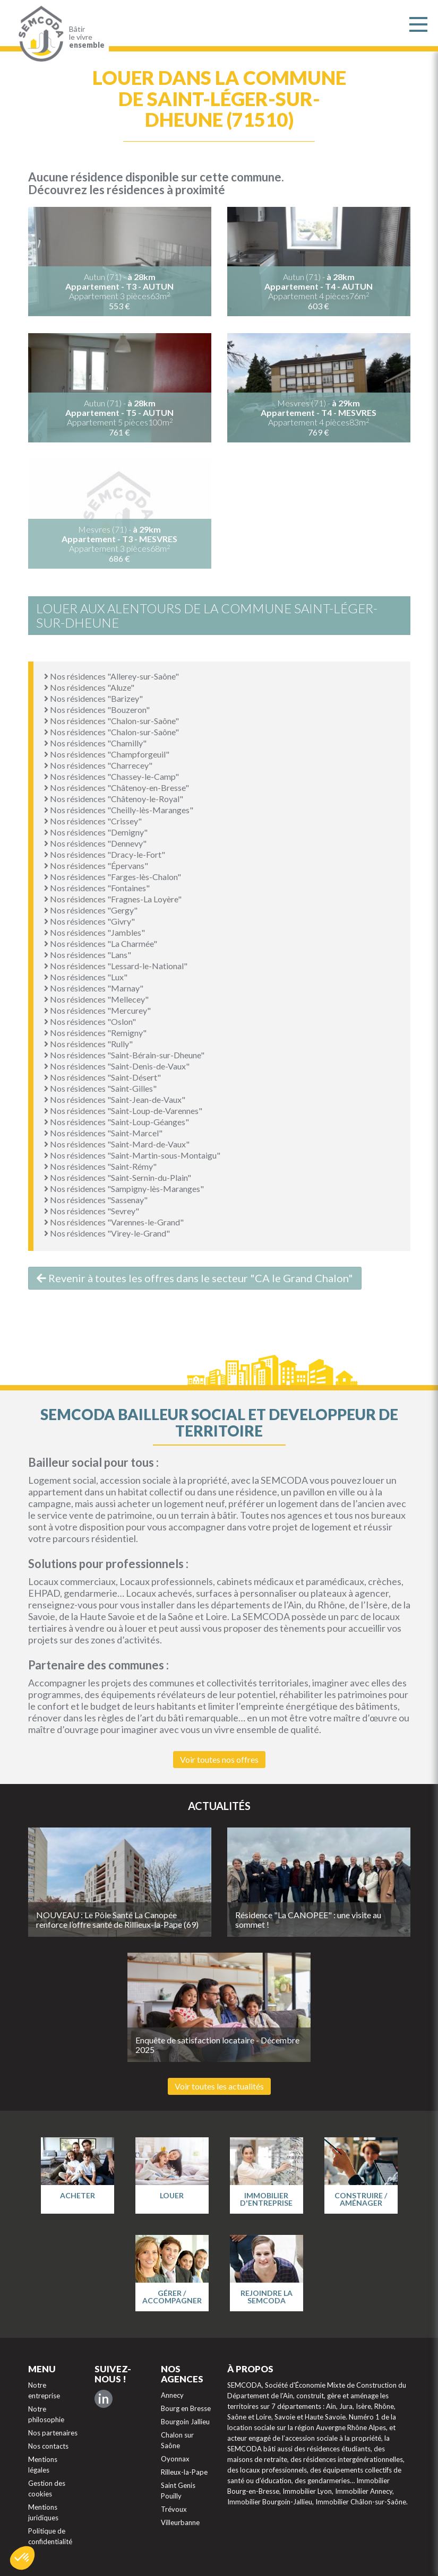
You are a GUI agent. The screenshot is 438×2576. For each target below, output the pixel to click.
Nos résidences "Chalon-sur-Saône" (111, 721)
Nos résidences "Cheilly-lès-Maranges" (118, 810)
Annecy (172, 2395)
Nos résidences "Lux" (85, 977)
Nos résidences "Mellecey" (96, 999)
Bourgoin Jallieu (185, 2421)
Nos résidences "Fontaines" (97, 888)
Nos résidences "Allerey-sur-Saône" (111, 676)
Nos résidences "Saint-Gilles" (100, 1088)
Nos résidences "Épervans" (96, 865)
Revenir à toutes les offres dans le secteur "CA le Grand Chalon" (195, 1278)
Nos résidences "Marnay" (93, 988)
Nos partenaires (53, 2433)
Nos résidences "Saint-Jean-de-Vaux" (114, 1099)
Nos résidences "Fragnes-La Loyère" (113, 899)
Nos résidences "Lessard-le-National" (115, 966)
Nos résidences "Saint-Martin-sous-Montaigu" (132, 1155)
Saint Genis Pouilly (178, 2490)
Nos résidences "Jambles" (94, 932)
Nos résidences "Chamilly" (95, 743)
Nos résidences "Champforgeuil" (106, 754)
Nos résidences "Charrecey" (98, 765)
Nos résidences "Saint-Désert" (102, 1077)
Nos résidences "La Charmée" (100, 943)
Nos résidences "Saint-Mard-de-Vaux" (117, 1144)
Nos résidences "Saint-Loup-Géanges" (116, 1122)
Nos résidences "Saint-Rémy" (100, 1166)
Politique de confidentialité (50, 2536)
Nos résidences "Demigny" (96, 832)
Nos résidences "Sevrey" (91, 1211)
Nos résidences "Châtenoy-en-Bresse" (116, 787)
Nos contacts (48, 2446)
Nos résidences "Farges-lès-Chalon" (112, 877)
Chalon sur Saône (177, 2440)
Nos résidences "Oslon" (90, 1021)
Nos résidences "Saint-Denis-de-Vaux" (117, 1066)
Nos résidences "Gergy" (91, 910)
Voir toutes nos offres (219, 1759)
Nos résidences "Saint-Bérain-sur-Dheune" (124, 1055)
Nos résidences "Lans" (87, 955)
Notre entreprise (44, 2390)
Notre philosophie (46, 2414)
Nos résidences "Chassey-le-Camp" (111, 776)
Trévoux (174, 2509)
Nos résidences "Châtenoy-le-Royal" (113, 799)
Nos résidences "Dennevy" (95, 843)
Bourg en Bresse (186, 2408)
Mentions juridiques (43, 2512)
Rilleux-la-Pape (184, 2472)
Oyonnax (175, 2459)
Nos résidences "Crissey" (93, 821)
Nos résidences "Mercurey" (97, 1010)
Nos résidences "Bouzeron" (97, 709)
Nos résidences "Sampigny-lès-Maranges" (124, 1188)
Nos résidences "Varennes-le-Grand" (114, 1222)
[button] (22, 2558)
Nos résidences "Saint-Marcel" (103, 1133)
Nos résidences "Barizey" (93, 698)
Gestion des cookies (46, 2488)
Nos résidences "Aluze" (89, 687)
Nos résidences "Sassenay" (96, 1200)
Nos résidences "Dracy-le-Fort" (104, 854)
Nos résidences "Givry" (89, 921)
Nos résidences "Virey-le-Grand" (107, 1233)
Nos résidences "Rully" (88, 1044)
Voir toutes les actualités (219, 2086)
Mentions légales (42, 2464)
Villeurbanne (180, 2522)
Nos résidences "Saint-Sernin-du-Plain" (117, 1177)
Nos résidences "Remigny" (95, 1033)
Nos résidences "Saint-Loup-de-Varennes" (123, 1111)
